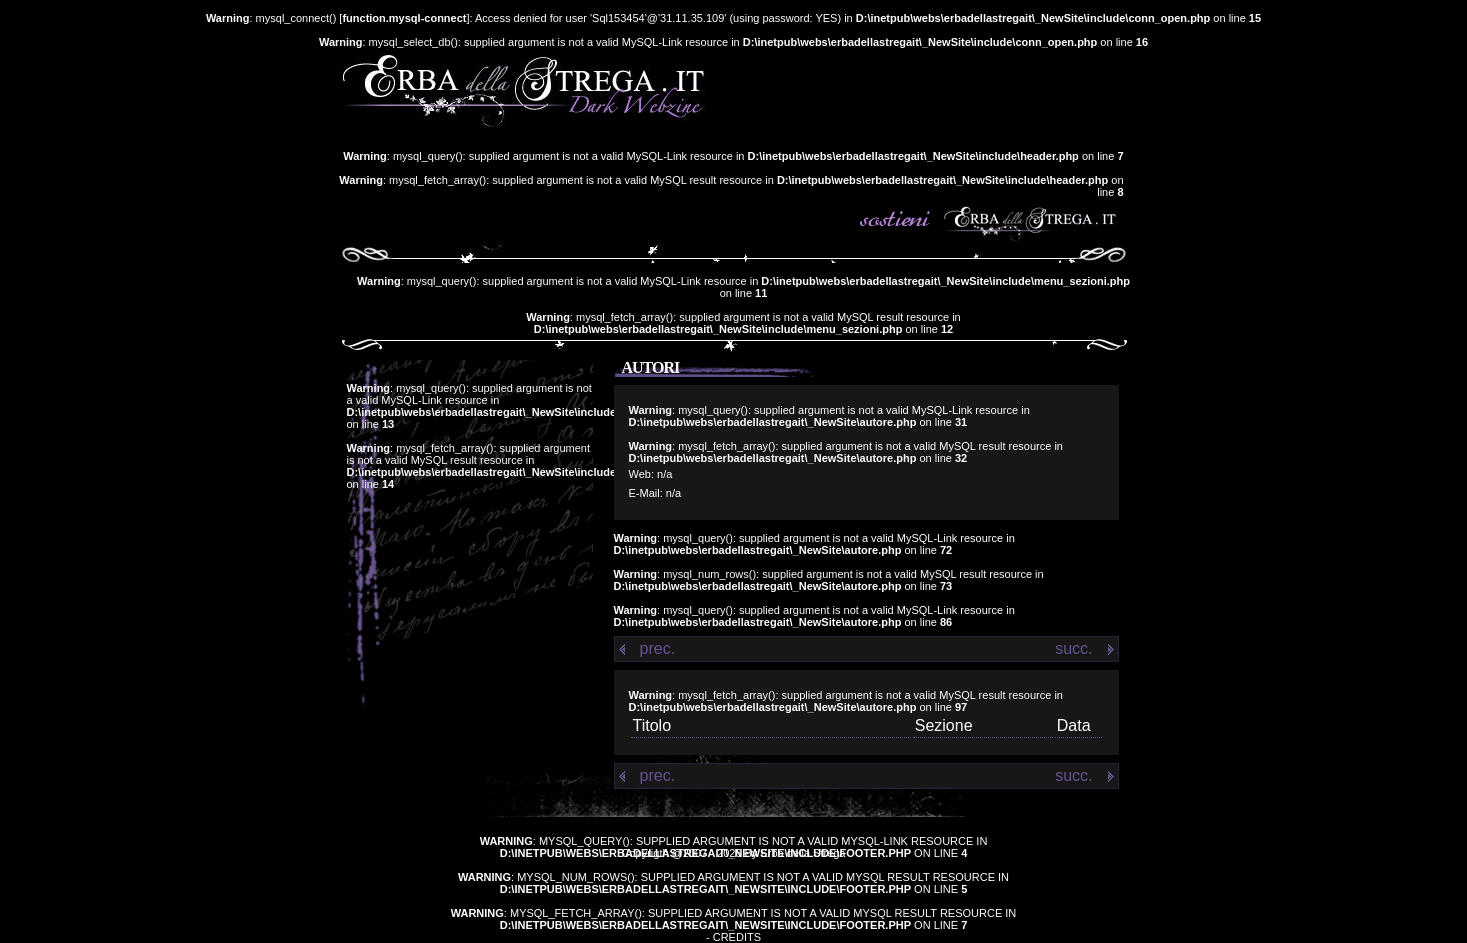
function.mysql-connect (404, 18)
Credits (737, 937)
